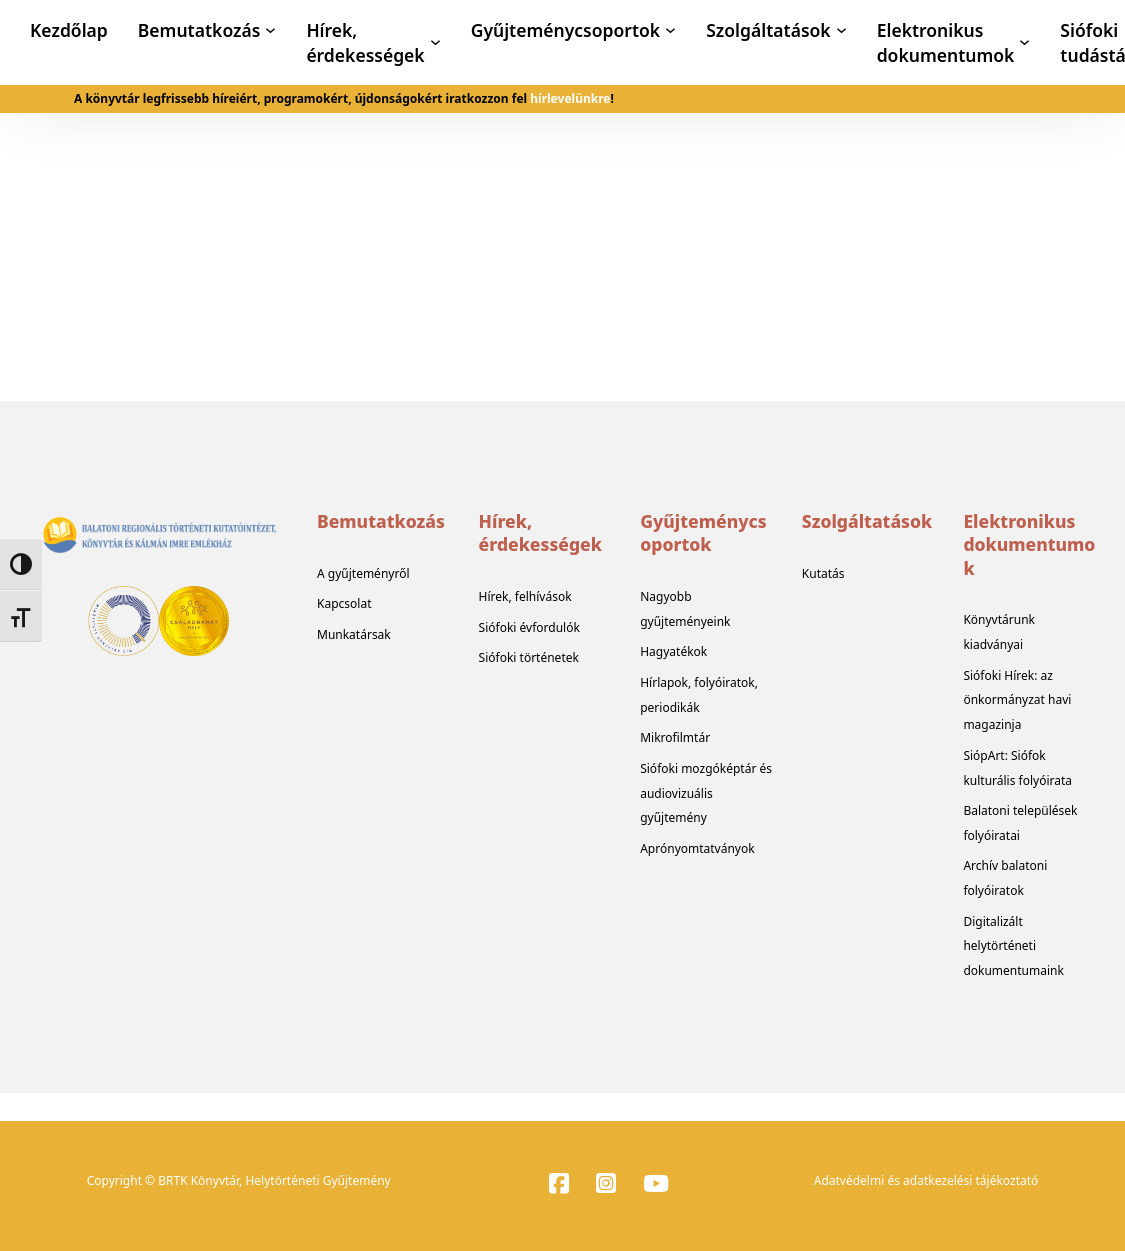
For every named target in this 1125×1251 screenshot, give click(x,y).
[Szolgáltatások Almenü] (841, 30)
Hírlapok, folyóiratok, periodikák (699, 695)
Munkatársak (354, 634)
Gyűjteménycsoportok (565, 30)
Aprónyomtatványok (697, 848)
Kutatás (823, 573)
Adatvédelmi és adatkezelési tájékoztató (926, 1180)
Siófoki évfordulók (529, 627)
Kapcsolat (344, 603)
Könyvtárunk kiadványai (999, 632)
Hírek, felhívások (525, 596)
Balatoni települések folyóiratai (1020, 823)
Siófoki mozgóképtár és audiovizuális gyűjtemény (706, 793)
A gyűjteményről (363, 573)
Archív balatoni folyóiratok (1005, 878)
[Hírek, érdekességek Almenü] (435, 42)
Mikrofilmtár (675, 737)
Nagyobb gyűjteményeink (685, 609)
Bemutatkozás (199, 30)
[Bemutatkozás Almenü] (270, 30)
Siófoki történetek (529, 657)
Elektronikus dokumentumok (946, 42)
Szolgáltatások (768, 30)
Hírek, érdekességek (365, 42)
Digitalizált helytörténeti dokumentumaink (1013, 946)
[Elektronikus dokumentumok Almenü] (1024, 42)
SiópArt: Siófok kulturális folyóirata (1017, 768)
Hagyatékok (673, 651)
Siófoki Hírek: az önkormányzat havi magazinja (1017, 700)
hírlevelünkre (570, 98)
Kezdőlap (69, 30)
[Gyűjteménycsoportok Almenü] (670, 30)
